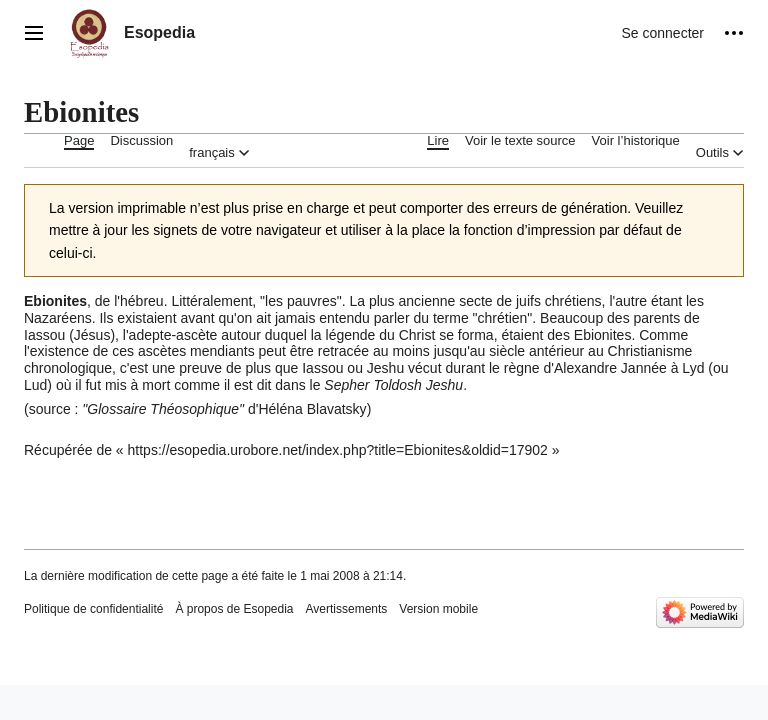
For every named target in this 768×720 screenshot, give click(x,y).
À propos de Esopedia (234, 609)
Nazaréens (58, 318)
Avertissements (347, 609)
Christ (417, 335)
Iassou (44, 335)
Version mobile (438, 609)
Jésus (92, 335)
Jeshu (385, 368)
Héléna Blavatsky (312, 409)
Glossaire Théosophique (163, 409)
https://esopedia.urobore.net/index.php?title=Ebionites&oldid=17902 (338, 450)
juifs (528, 301)
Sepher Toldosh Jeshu (393, 385)
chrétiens (573, 301)
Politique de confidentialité (93, 609)
